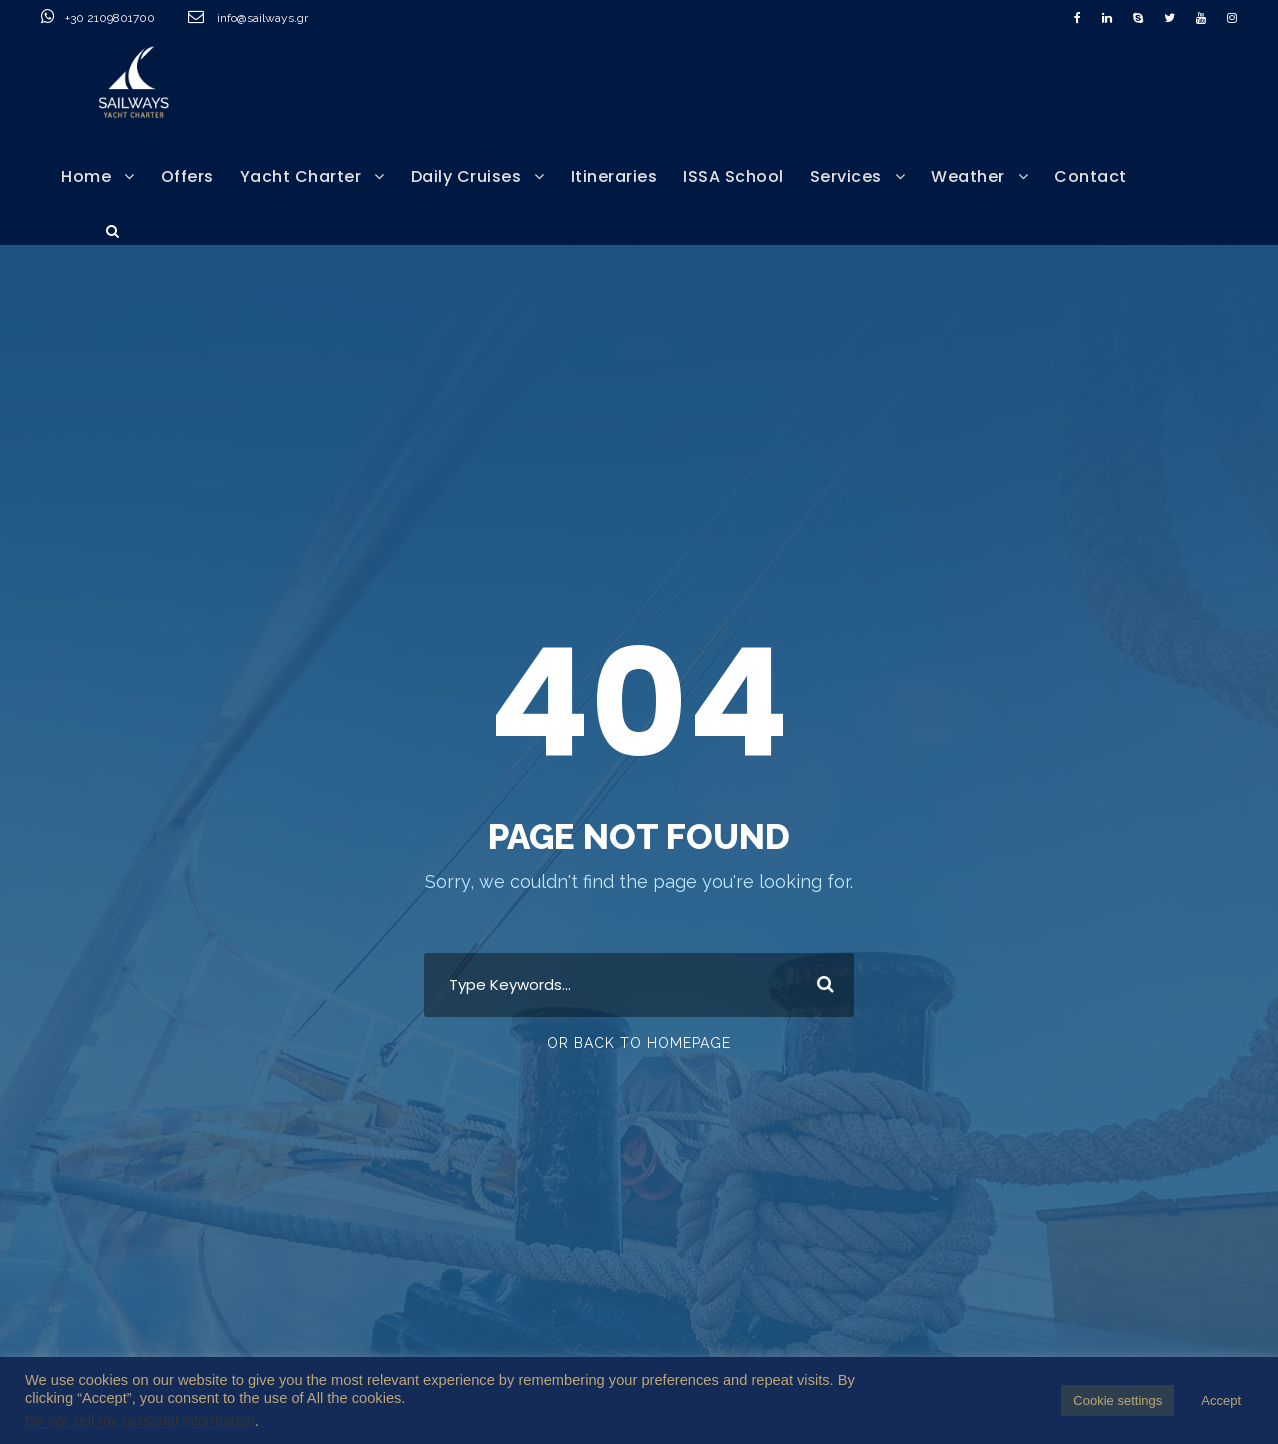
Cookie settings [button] (1117, 1400)
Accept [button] (1221, 1400)
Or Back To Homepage (639, 1043)
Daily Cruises (466, 176)
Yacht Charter (301, 176)
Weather (968, 176)
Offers (187, 176)
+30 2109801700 (134, 18)
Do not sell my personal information (140, 1421)
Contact (1090, 176)
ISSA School (733, 176)
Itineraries (614, 176)
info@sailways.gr (276, 18)
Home (86, 176)
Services (846, 176)
